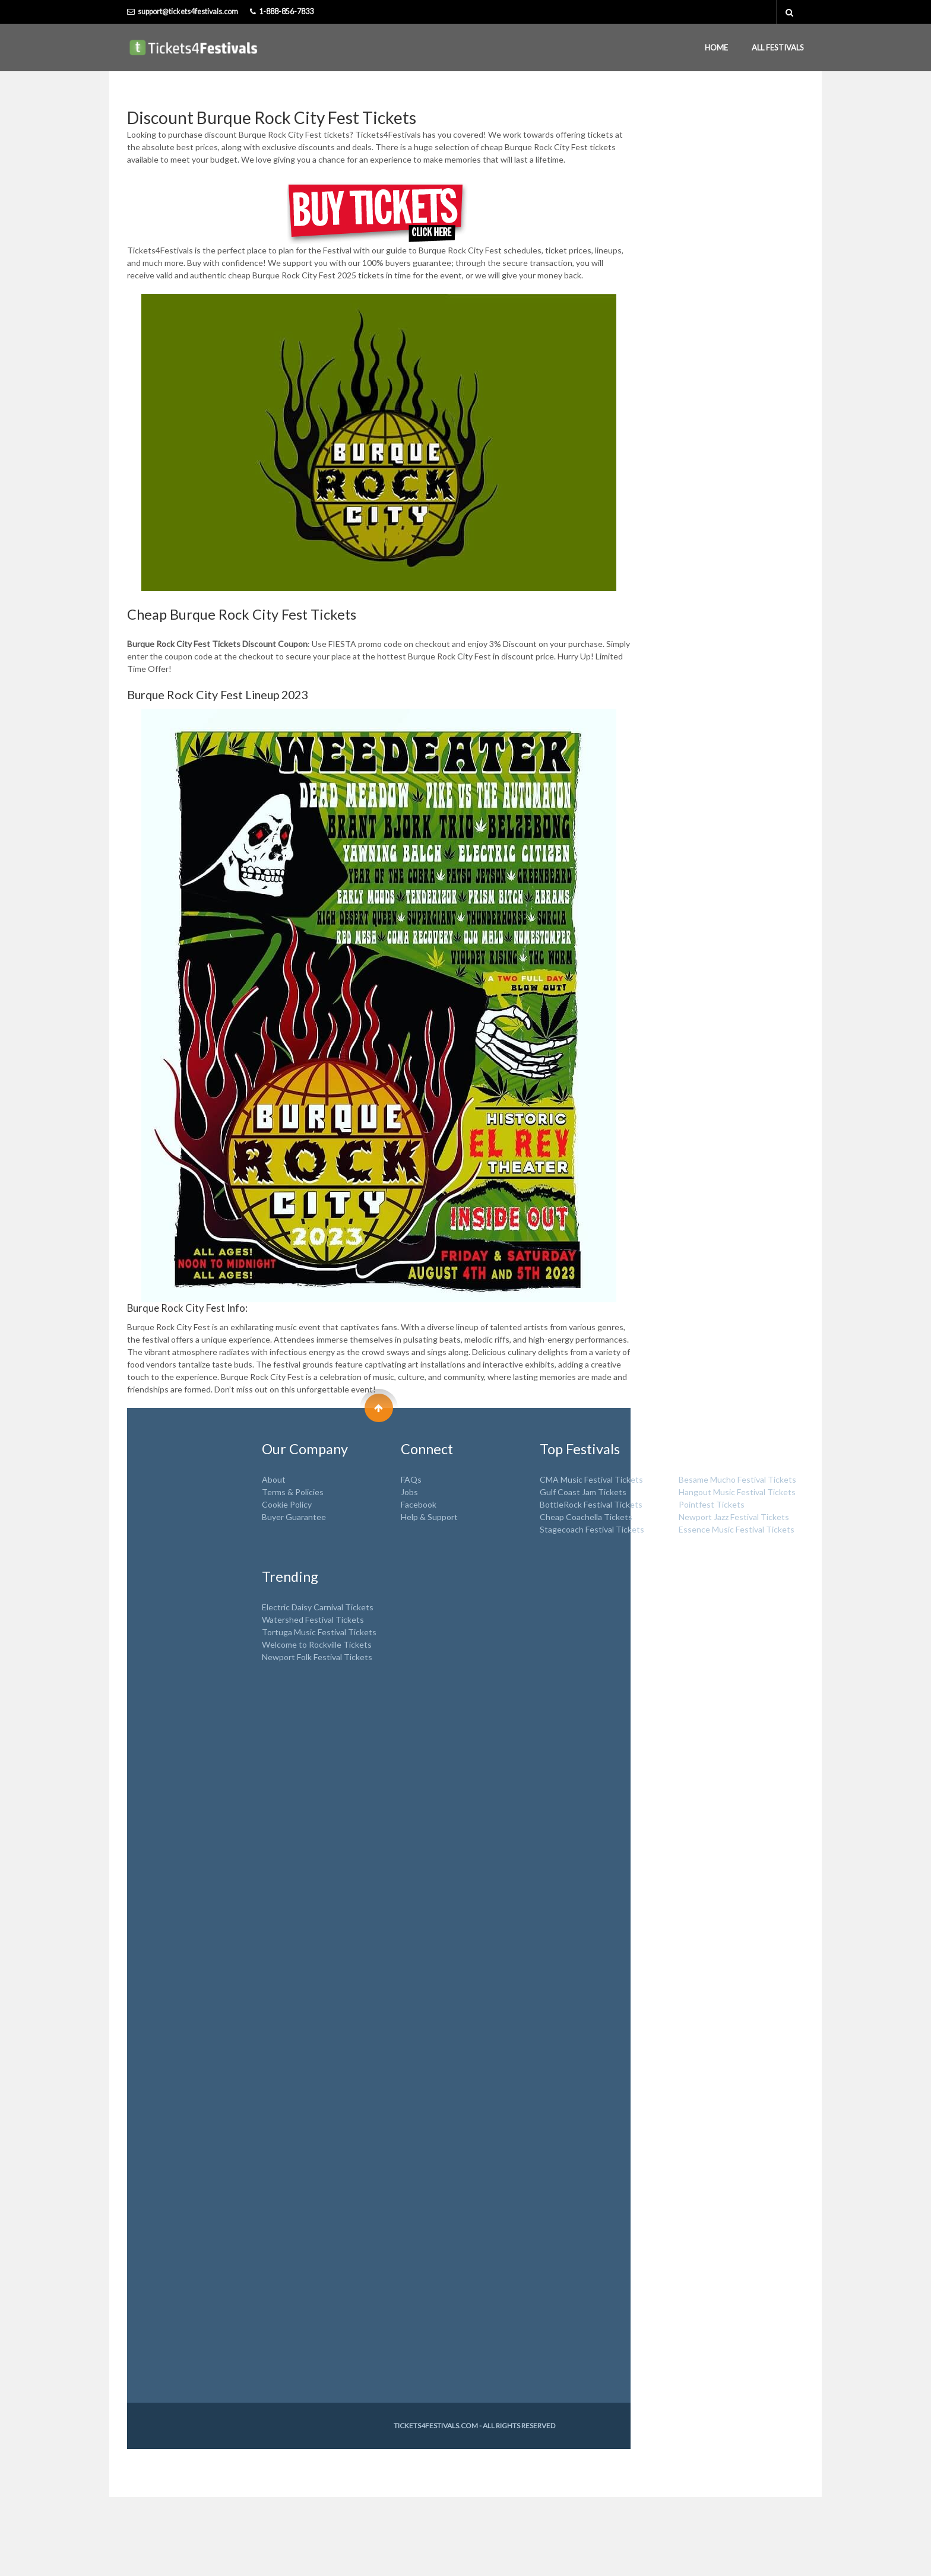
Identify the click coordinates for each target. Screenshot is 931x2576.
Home (716, 47)
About (274, 1479)
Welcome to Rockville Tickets (317, 1644)
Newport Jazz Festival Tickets (734, 1517)
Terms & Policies (293, 1492)
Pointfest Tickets (712, 1504)
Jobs (409, 1492)
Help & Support (429, 1517)
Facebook (418, 1504)
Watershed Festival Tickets (313, 1619)
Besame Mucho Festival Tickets (737, 1479)
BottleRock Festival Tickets (591, 1504)
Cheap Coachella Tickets (586, 1517)
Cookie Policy (287, 1504)
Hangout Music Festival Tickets (737, 1492)
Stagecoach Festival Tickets (592, 1529)
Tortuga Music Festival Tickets (319, 1632)
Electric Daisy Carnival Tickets (317, 1607)
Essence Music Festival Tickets (736, 1529)
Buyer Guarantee (294, 1517)
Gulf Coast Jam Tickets (583, 1492)
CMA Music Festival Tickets (591, 1479)
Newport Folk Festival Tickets (317, 1657)
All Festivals (778, 47)
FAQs (411, 1479)
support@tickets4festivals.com (188, 11)
